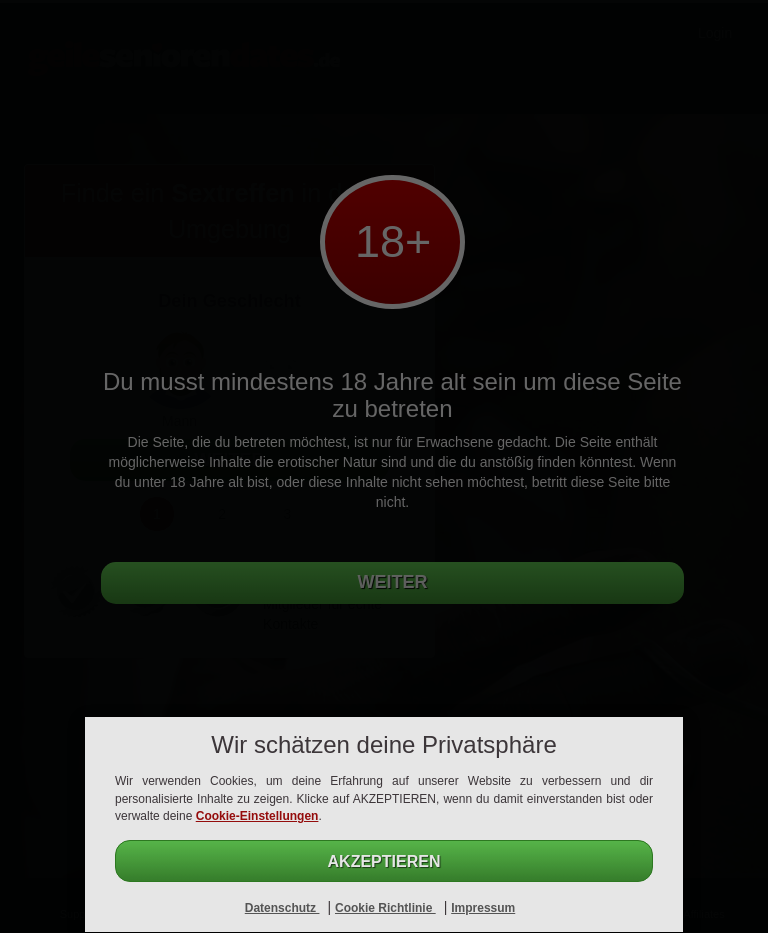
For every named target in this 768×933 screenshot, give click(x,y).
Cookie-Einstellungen (257, 816)
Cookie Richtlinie (385, 908)
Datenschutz (282, 908)
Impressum (483, 908)
